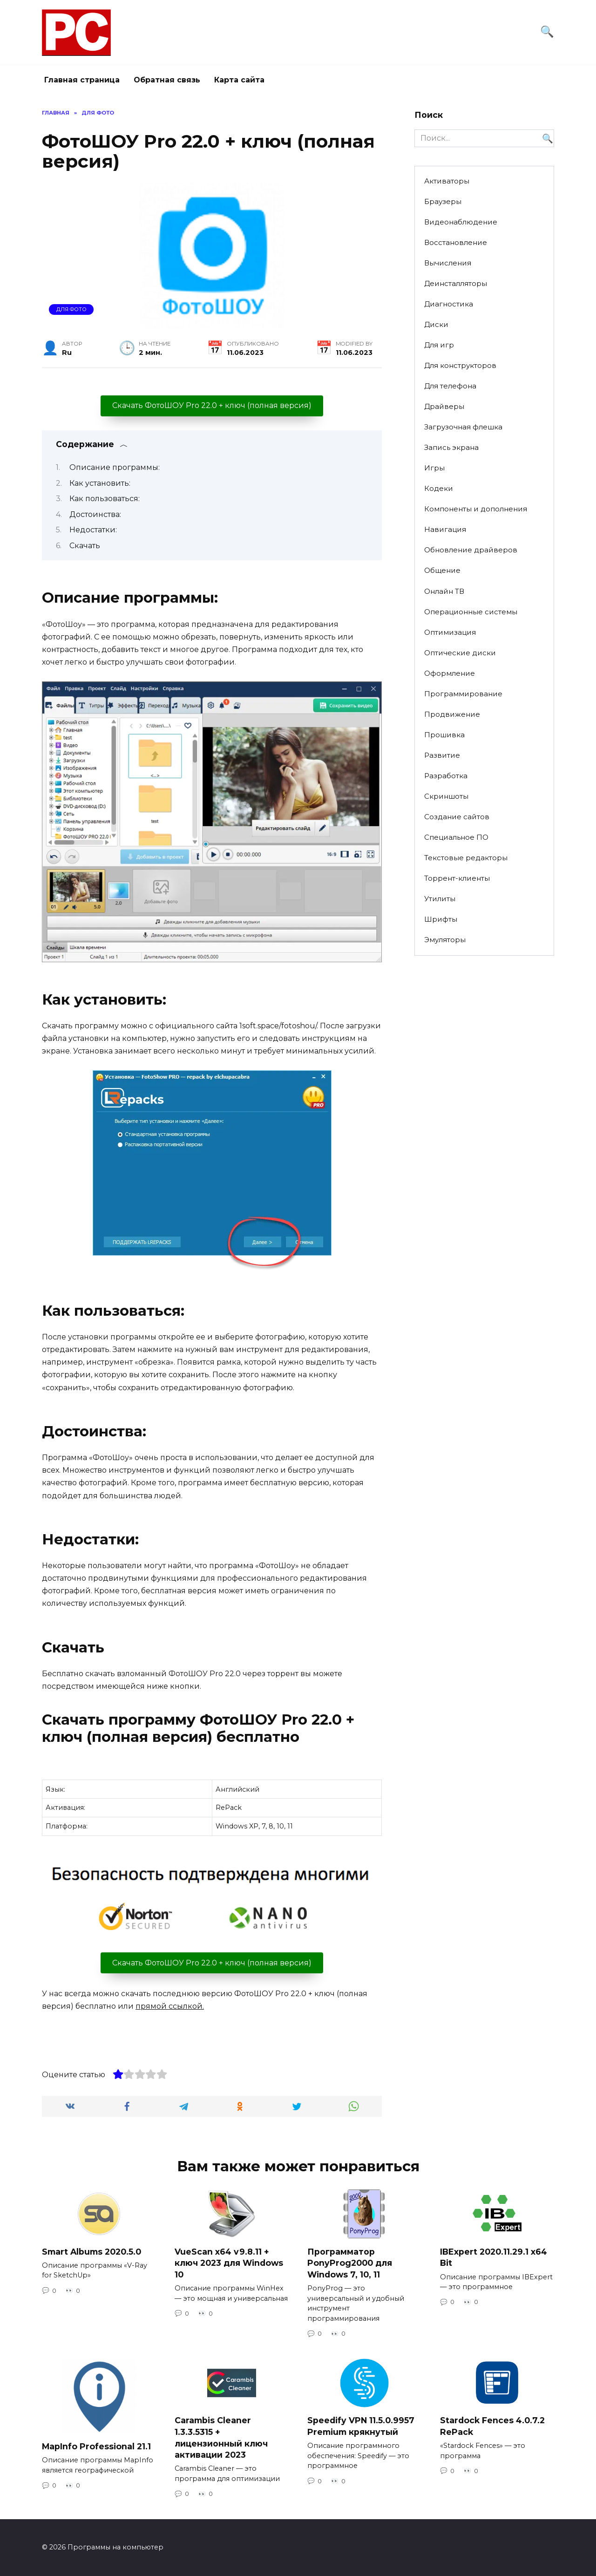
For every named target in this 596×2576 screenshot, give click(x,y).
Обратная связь (167, 79)
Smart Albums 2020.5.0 (91, 2251)
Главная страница (82, 79)
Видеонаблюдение (460, 221)
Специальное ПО (456, 837)
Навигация (445, 529)
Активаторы (446, 181)
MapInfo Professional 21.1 (96, 2446)
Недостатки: (93, 529)
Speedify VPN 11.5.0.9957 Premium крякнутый (360, 2426)
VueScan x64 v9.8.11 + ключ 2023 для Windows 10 (229, 2262)
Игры (434, 467)
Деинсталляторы (455, 283)
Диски (436, 324)
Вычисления (447, 262)
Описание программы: (114, 467)
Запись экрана (451, 447)
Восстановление (455, 242)
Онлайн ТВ (444, 591)
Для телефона (450, 385)
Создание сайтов (456, 816)
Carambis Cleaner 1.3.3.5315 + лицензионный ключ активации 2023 (221, 2437)
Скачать (84, 545)
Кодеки (438, 488)
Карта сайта (239, 79)
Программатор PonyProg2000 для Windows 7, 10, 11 (349, 2262)
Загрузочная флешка (463, 426)
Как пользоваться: (104, 498)
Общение (442, 570)
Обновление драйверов (470, 549)
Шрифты (440, 919)
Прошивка (444, 734)
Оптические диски (460, 652)
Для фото (71, 309)
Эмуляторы (445, 939)
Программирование (463, 693)
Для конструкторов (460, 365)
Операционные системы (470, 611)
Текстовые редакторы (466, 857)
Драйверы (444, 406)
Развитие (442, 755)
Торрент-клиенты (457, 878)
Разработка (445, 775)
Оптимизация (450, 632)
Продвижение (452, 714)
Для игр (439, 344)
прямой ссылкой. (169, 2006)
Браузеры (442, 201)
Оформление (449, 673)
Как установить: (99, 483)
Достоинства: (95, 514)
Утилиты (439, 898)
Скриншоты (446, 796)
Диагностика (448, 303)
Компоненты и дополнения (475, 508)
